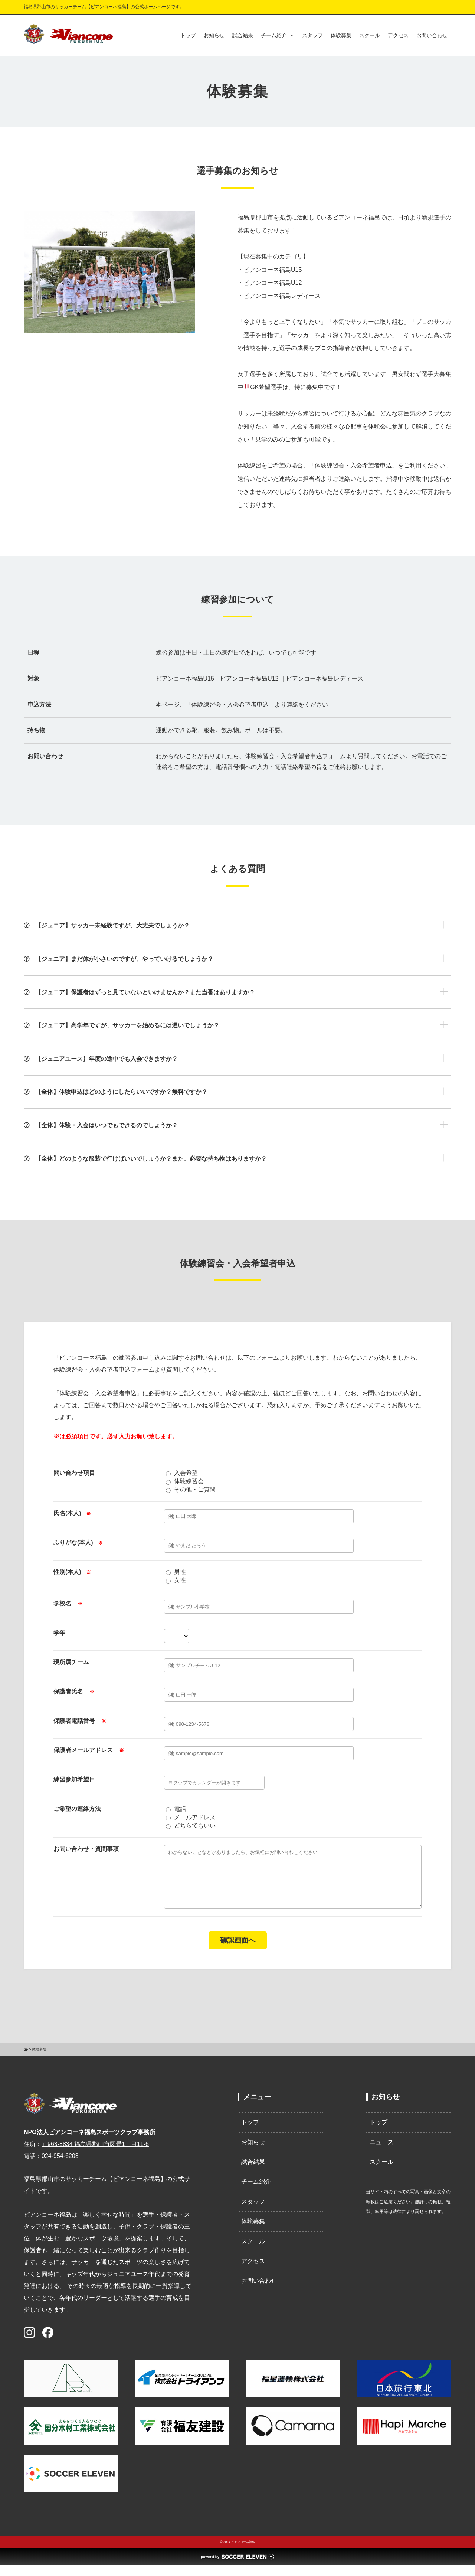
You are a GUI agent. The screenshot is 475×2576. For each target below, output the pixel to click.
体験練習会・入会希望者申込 (353, 465)
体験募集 (341, 35)
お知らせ (214, 35)
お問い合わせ (432, 35)
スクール (369, 35)
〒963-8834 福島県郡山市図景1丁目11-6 (95, 2155)
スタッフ (312, 35)
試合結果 (242, 35)
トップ (188, 35)
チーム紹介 (277, 35)
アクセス (398, 35)
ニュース (381, 2153)
